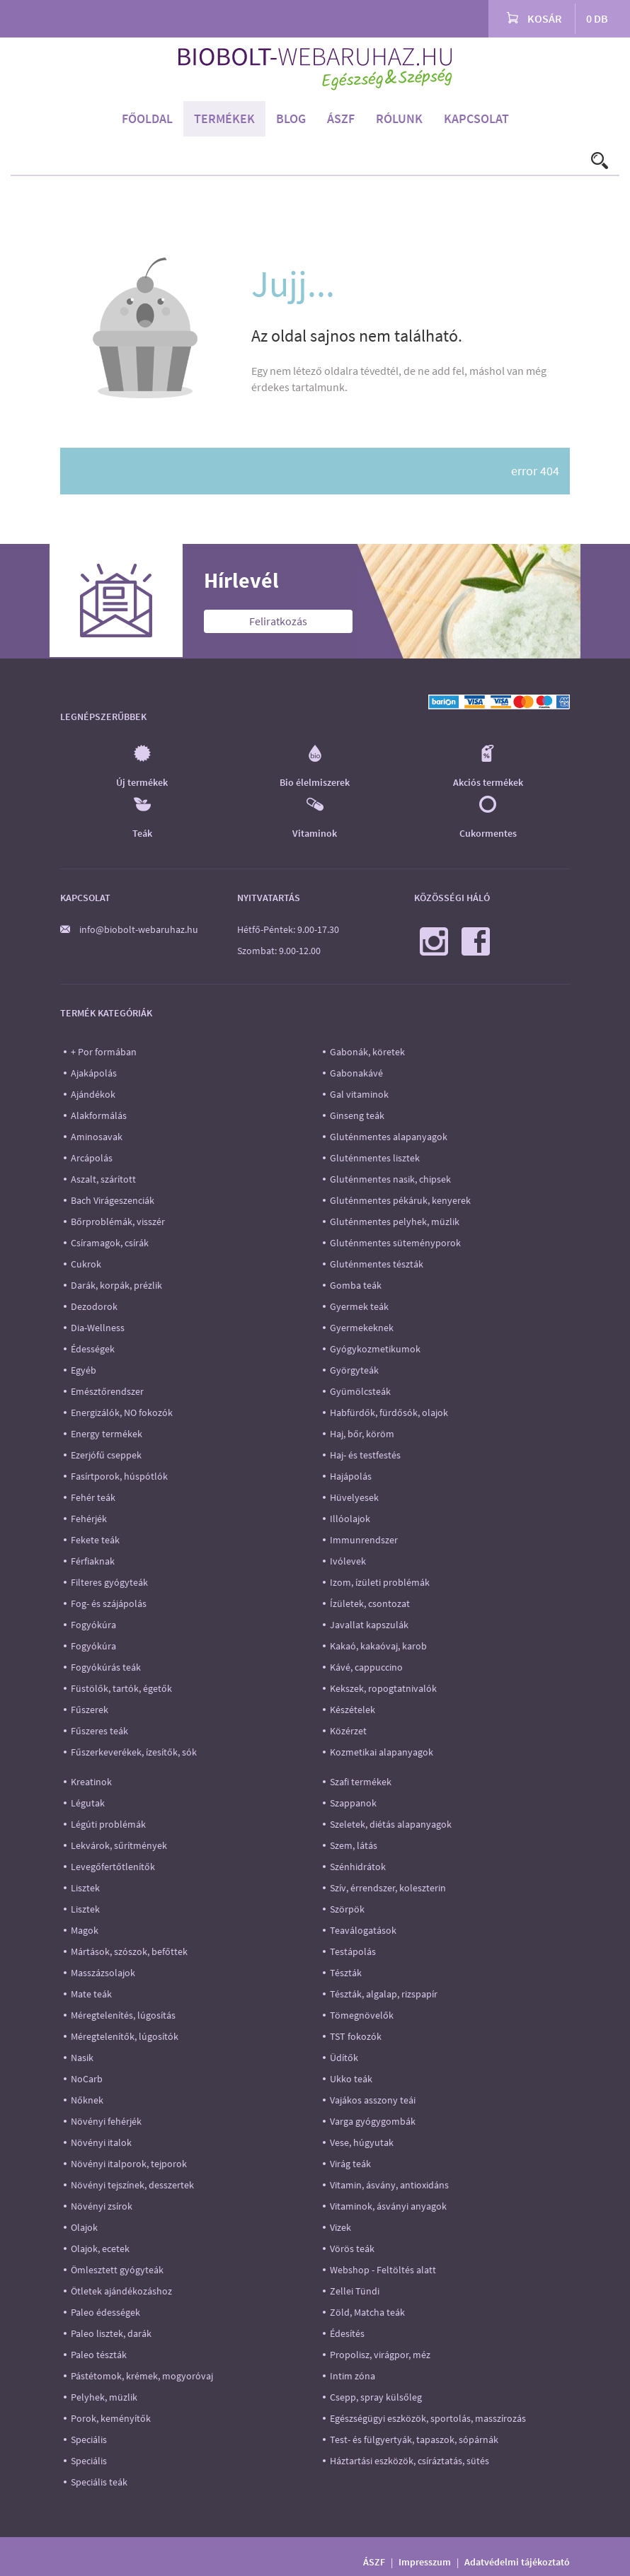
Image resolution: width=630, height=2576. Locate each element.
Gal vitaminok (359, 1094)
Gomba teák (356, 1285)
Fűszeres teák (99, 1730)
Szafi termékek (360, 1781)
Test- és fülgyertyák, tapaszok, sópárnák (414, 2439)
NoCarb (87, 2078)
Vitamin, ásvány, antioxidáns (389, 2184)
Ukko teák (351, 2078)
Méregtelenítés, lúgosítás (123, 2015)
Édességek (93, 1348)
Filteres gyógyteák (109, 1582)
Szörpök (347, 1909)
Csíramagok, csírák (110, 1242)
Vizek (340, 2227)
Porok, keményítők (111, 2418)
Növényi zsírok (101, 2206)
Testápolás (353, 1951)
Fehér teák (93, 1497)
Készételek (352, 1709)
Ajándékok (93, 1094)
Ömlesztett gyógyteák (117, 2269)
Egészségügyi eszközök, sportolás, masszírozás (428, 2418)
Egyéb (83, 1370)
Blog (291, 118)
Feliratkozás (278, 621)
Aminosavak (96, 1136)
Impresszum (425, 2561)
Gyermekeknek (362, 1327)
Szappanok (353, 1803)
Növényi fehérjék (106, 2121)
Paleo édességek (105, 2312)
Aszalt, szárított (103, 1179)
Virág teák (350, 2163)
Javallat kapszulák (369, 1624)
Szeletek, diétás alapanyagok (391, 1824)
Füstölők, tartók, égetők (121, 1688)
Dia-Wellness (98, 1327)
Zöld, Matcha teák (367, 2312)
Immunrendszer (364, 1539)
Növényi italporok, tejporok (129, 2163)
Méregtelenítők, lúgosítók (124, 2036)
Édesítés (347, 2333)
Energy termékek (106, 1433)
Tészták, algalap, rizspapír (383, 1994)
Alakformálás (99, 1115)
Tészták (346, 1972)
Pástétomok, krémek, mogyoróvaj (142, 2375)
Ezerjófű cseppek (106, 1455)
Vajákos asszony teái (373, 2100)
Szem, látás (353, 1845)
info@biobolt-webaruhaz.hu (138, 929)
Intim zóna (352, 2375)
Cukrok (86, 1264)
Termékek (224, 118)
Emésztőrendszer (107, 1391)
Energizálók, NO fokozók (122, 1412)
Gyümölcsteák (360, 1391)
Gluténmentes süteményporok (395, 1242)
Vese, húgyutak (362, 2142)
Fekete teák (95, 1539)
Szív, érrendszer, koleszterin (388, 1887)
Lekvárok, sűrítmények (119, 1845)
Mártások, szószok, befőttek (129, 1951)
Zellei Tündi (354, 2291)
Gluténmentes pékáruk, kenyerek (400, 1200)
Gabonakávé (356, 1073)
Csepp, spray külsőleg (376, 2397)
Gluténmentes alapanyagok (388, 1136)
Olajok (84, 2227)
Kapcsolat (476, 118)
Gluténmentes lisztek (375, 1157)
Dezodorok (94, 1306)
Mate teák (91, 1994)
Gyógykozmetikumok (375, 1348)
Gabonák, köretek (367, 1051)
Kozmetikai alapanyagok (381, 1752)
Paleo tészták (99, 2354)
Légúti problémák (108, 1824)
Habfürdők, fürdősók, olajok (389, 1412)
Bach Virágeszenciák (112, 1200)
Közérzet (348, 1730)
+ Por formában (104, 1051)
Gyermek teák (359, 1306)
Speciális (89, 2439)
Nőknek (87, 2100)
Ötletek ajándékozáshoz (121, 2291)
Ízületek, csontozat (370, 1603)
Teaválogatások (363, 1930)
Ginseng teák (357, 1115)
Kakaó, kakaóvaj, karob (378, 1646)
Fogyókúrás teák (106, 1667)
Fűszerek (89, 1709)
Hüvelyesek (354, 1497)
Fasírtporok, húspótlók (119, 1476)
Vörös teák (352, 2248)
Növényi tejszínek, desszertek (132, 2184)
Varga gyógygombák (373, 2121)
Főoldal (147, 118)
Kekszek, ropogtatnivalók (383, 1688)
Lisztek (85, 1887)
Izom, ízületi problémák (380, 1582)
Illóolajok (350, 1518)
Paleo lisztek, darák (111, 2333)
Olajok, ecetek (100, 2248)
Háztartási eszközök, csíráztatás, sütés (409, 2460)
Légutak (88, 1803)
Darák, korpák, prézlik (116, 1285)
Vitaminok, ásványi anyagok (388, 2206)
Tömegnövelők (362, 2015)
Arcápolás (92, 1157)
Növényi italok (101, 2142)
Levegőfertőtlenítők (113, 1866)
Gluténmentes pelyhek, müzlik (394, 1221)
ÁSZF (341, 118)
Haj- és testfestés (365, 1455)
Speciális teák (99, 2482)
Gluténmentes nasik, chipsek (390, 1179)
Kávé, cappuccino (366, 1667)
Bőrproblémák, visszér (118, 1221)
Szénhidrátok (358, 1866)
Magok (84, 1930)
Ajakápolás (94, 1073)
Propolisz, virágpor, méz (380, 2354)
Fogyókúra (93, 1624)
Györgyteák (354, 1370)
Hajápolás (351, 1476)
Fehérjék (89, 1518)
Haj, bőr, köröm (362, 1433)
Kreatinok (91, 1781)
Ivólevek (348, 1561)
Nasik (82, 2057)
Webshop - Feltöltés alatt (383, 2269)
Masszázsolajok (103, 1972)
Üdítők (344, 2057)
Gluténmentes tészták (376, 1264)
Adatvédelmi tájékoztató (517, 2561)
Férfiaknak (93, 1561)
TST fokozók (356, 2036)
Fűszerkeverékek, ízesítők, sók (134, 1752)
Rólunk (399, 118)
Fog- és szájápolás (109, 1603)
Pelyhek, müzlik (104, 2397)
